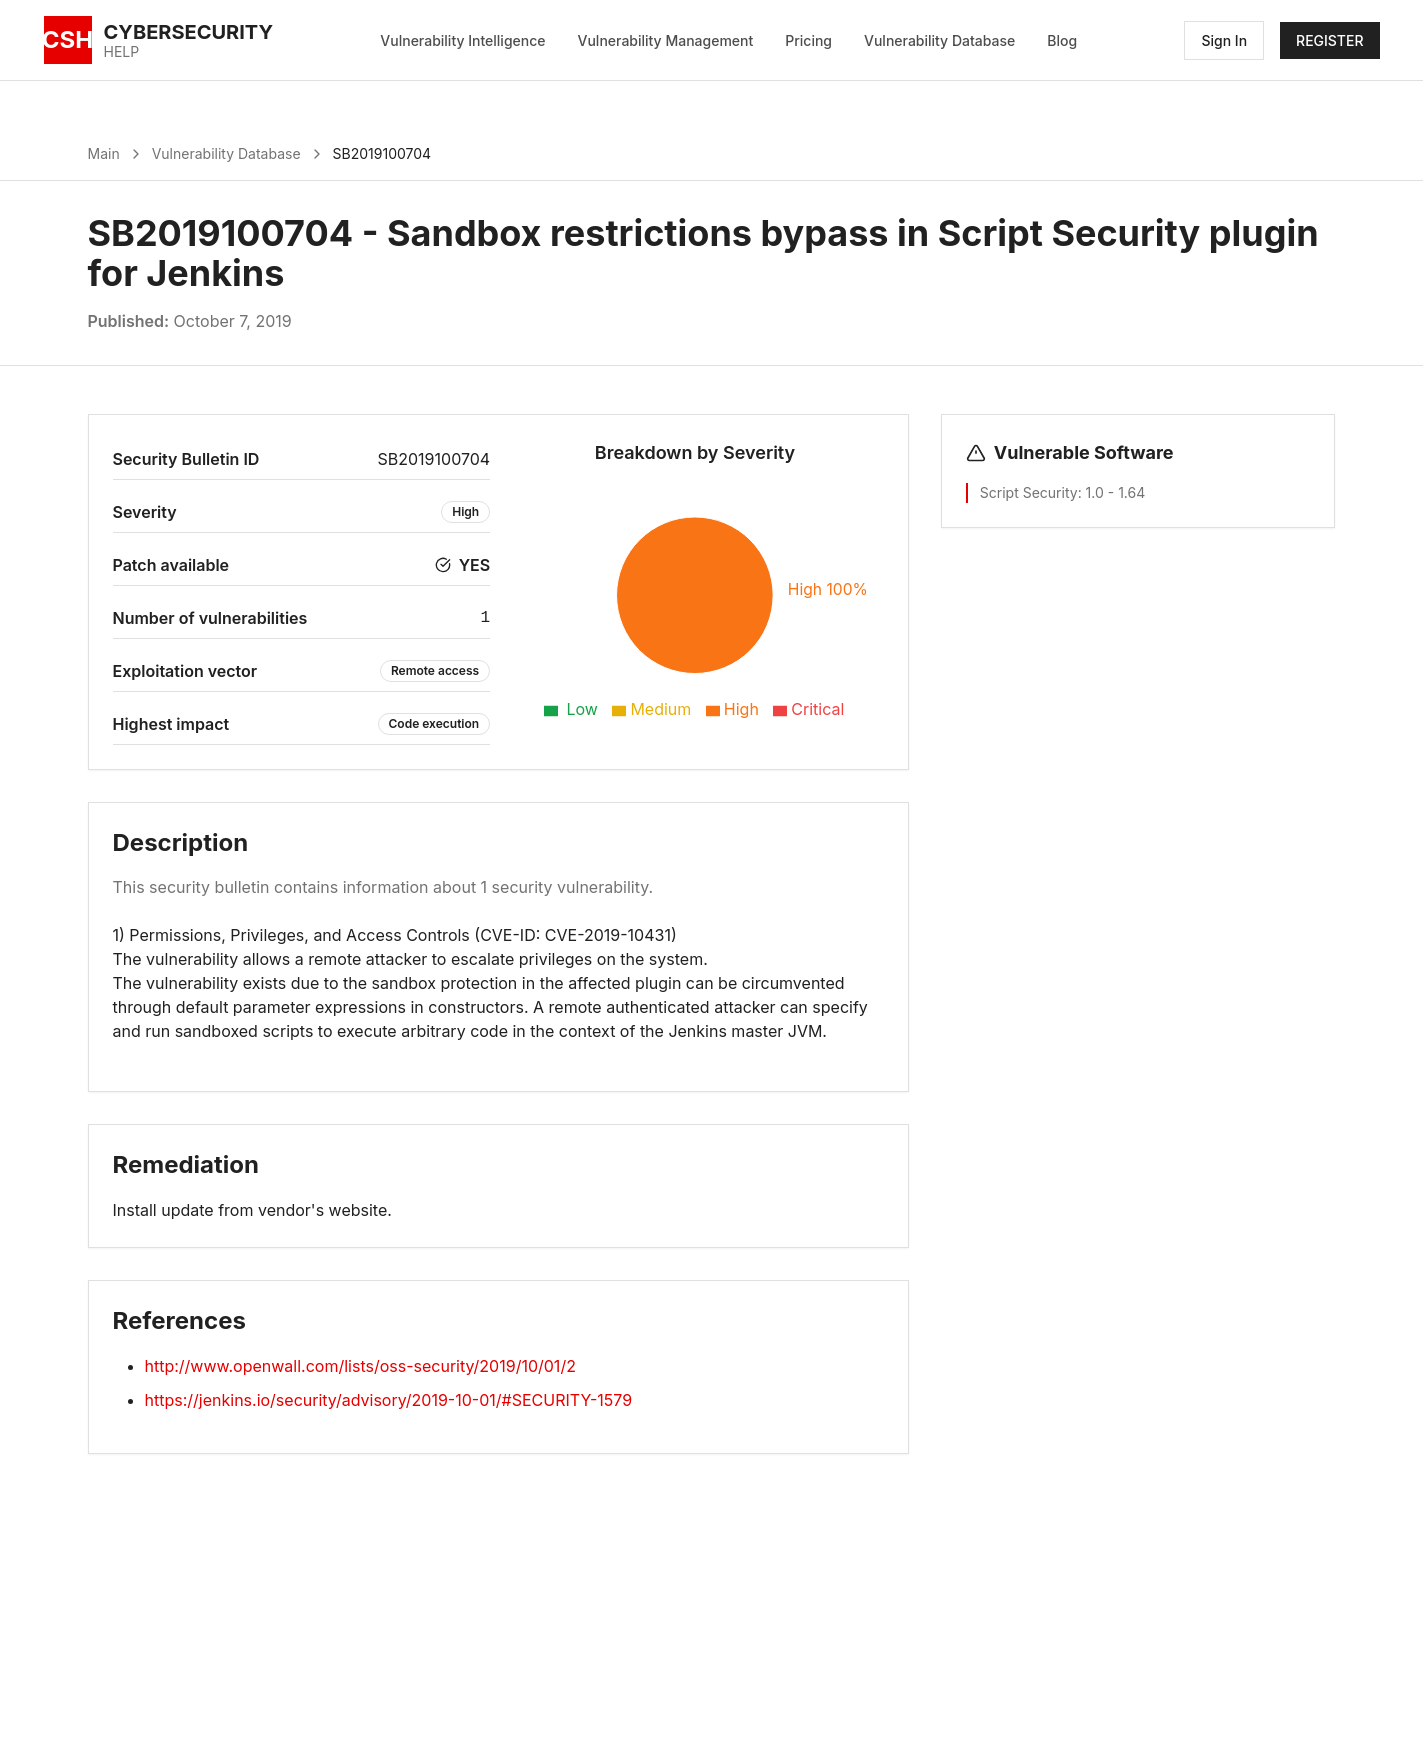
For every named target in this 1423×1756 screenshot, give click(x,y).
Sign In (1224, 40)
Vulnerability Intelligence (462, 40)
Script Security (1029, 492)
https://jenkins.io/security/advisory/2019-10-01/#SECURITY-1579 (389, 1400)
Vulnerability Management (666, 40)
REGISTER (1329, 40)
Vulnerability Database (939, 40)
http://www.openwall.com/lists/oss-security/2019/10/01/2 (360, 1366)
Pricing (808, 40)
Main (104, 153)
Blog (1062, 40)
